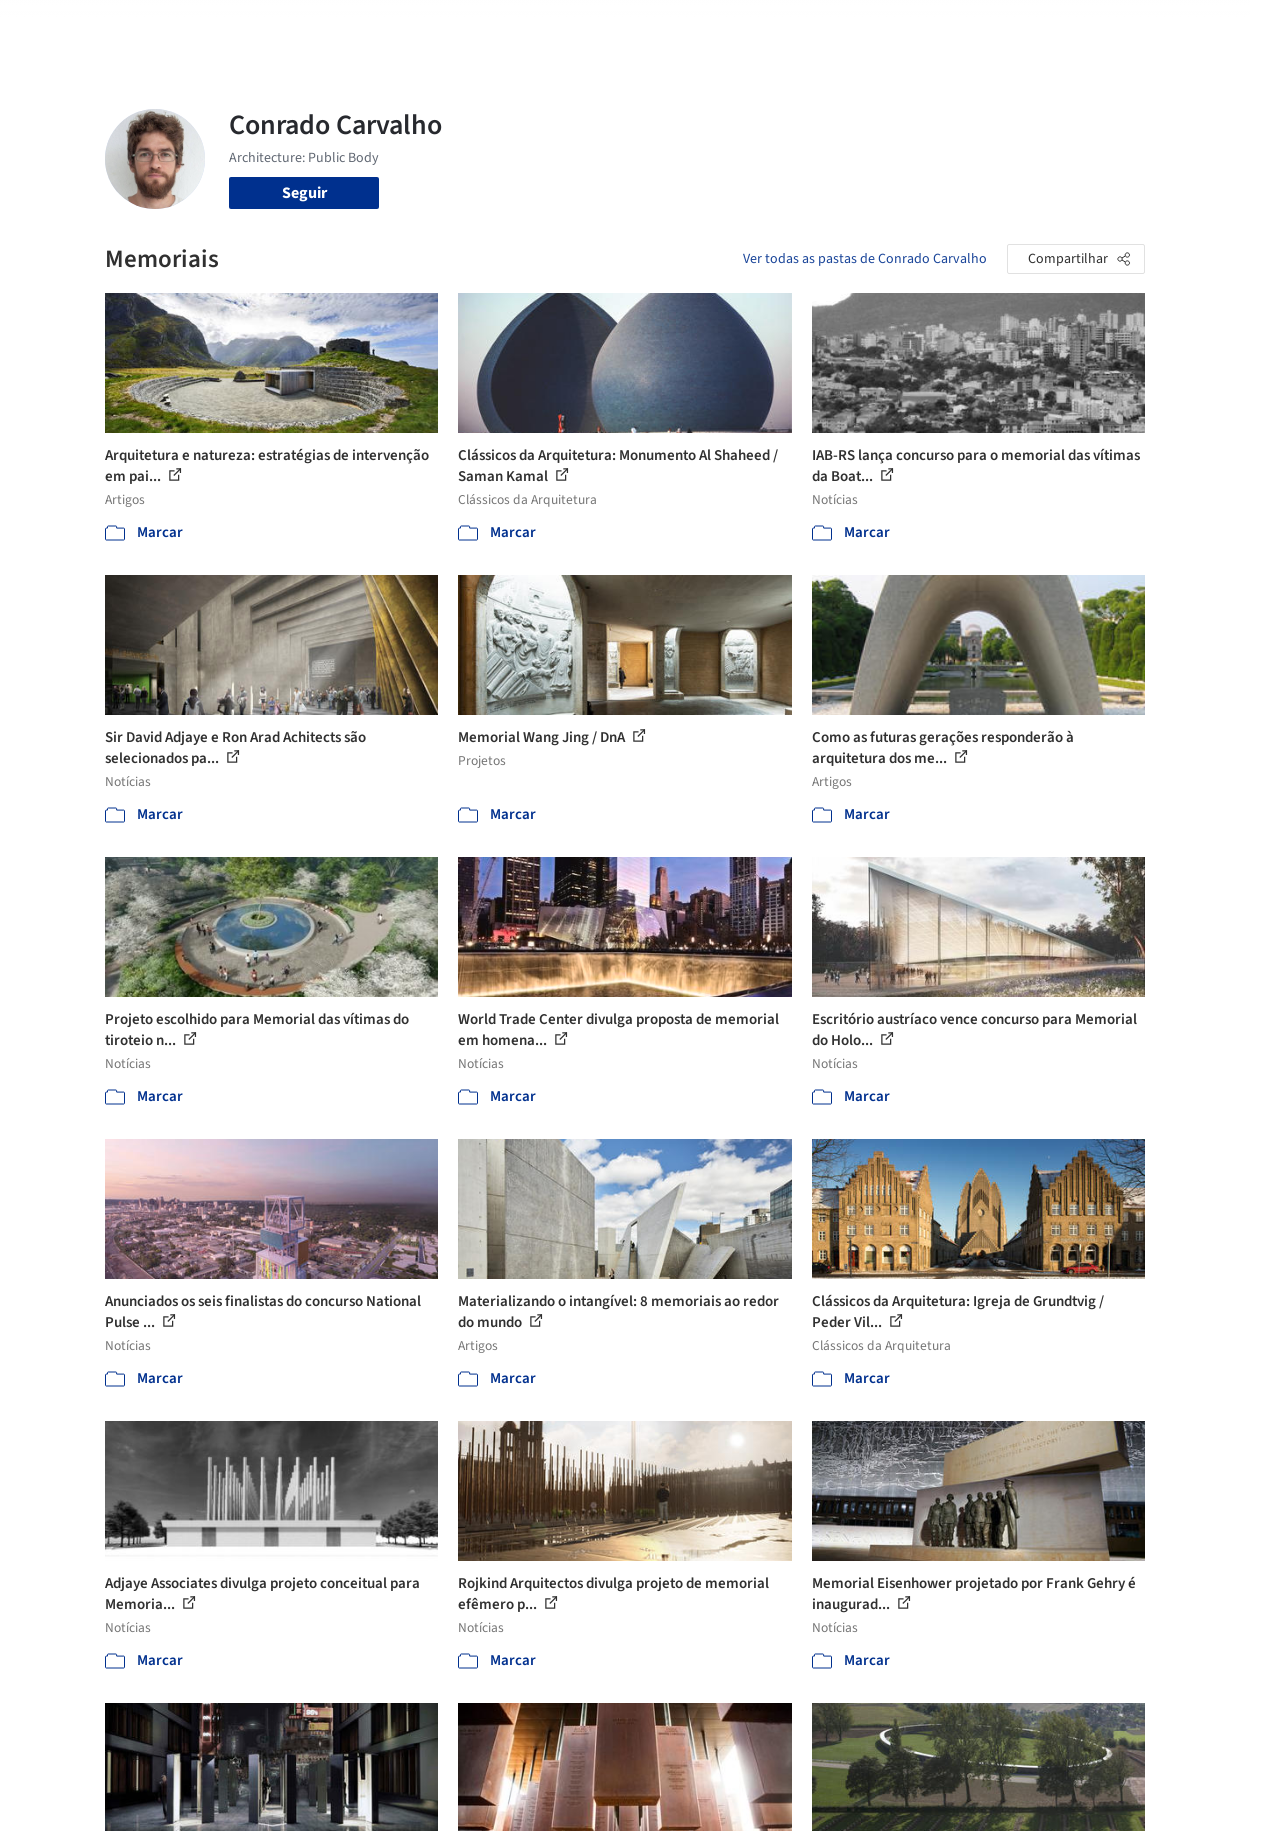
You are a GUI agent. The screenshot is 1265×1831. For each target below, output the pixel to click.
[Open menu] (1202, 28)
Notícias (830, 28)
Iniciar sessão (1006, 28)
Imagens (634, 28)
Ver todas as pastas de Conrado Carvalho (865, 259)
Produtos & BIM (732, 28)
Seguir (304, 193)
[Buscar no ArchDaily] (329, 28)
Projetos (560, 28)
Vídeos (897, 28)
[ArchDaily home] (64, 28)
